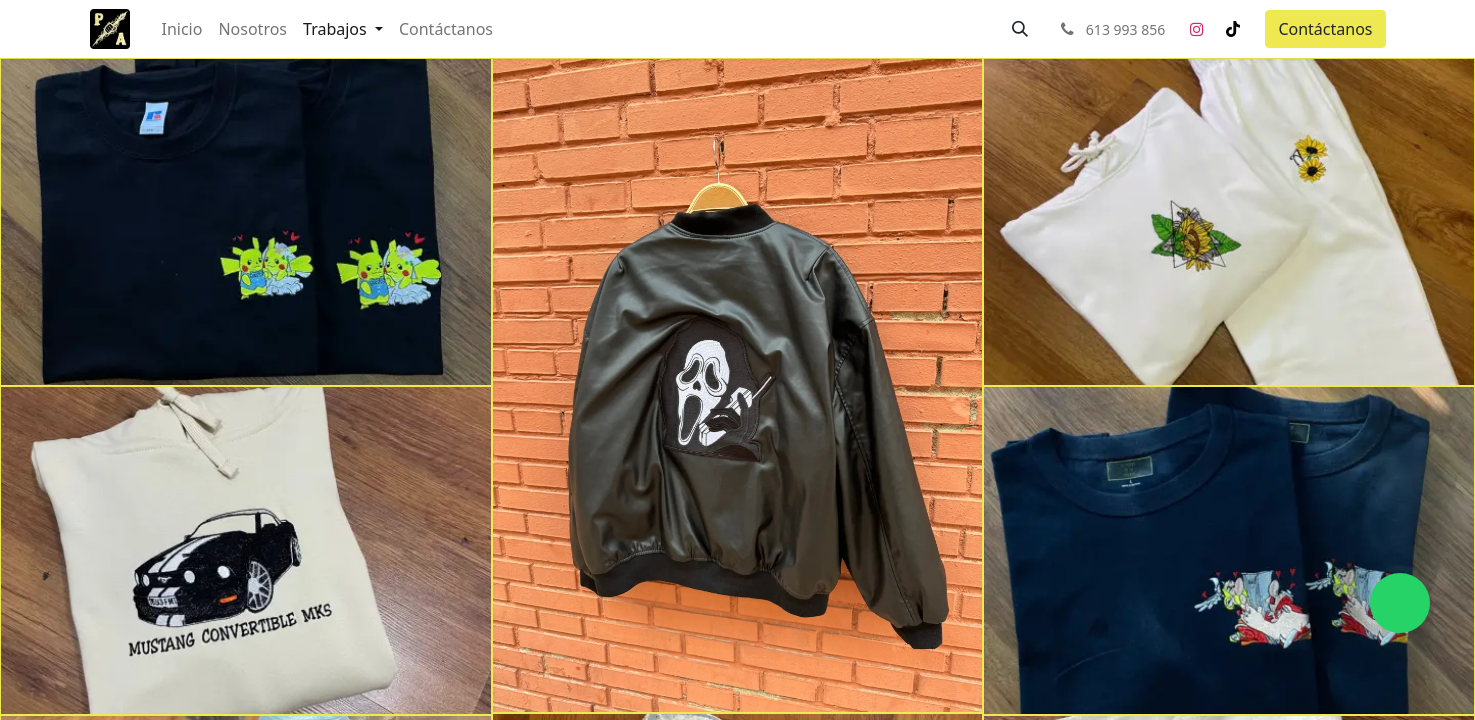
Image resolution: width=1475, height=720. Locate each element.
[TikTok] (1233, 29)
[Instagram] (1197, 29)
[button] (1020, 29)
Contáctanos (1325, 29)
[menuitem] (182, 29)
